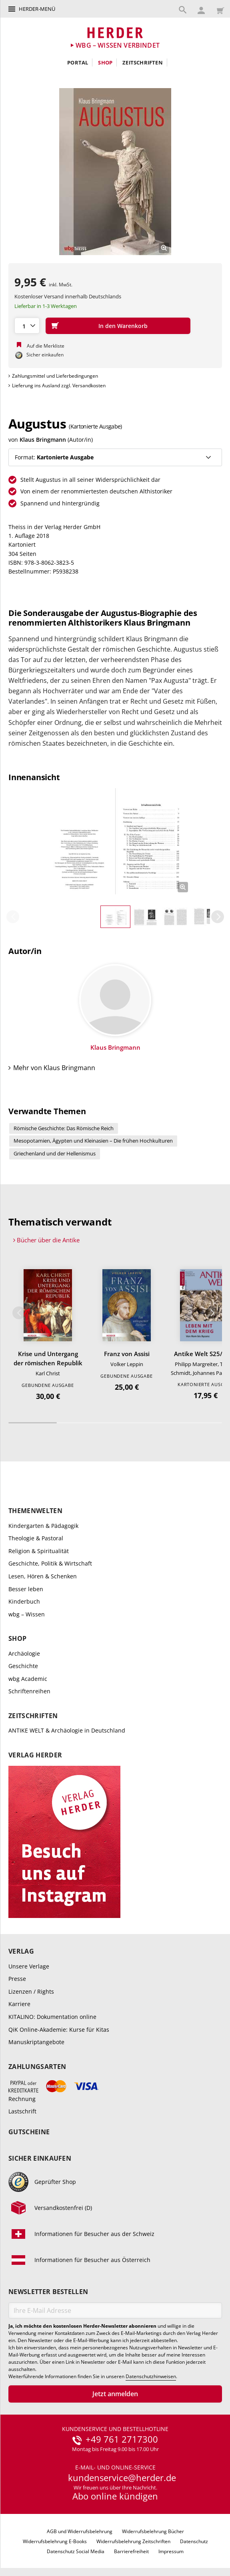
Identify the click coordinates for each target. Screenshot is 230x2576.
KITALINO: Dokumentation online (52, 2019)
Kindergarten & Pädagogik (43, 1527)
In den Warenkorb (123, 326)
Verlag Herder (35, 1757)
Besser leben (25, 1590)
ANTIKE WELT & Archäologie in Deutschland (66, 1732)
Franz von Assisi (127, 1356)
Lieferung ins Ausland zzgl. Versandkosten (59, 385)
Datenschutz (194, 2543)
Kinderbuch (24, 1603)
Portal (77, 62)
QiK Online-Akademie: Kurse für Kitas (58, 2031)
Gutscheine (29, 2134)
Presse (17, 1980)
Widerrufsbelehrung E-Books (55, 2543)
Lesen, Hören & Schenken (42, 1578)
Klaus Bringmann (43, 439)
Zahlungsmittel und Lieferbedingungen (55, 375)
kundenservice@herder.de (122, 2479)
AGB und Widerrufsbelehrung (79, 2533)
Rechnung (22, 2100)
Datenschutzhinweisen (151, 2378)
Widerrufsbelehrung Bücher (153, 2533)
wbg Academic (27, 1680)
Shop (105, 62)
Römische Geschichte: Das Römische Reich (64, 1130)
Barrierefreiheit (131, 2553)
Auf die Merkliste (45, 345)
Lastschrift (22, 2113)
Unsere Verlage (28, 1968)
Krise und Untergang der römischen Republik (48, 1360)
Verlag (21, 1953)
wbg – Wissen (26, 1616)
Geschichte (23, 1668)
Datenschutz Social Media (75, 2553)
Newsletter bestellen (48, 2294)
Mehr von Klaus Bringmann (54, 1069)
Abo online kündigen (115, 2498)
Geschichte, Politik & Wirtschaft (50, 1565)
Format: (54, 457)
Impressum (171, 2553)
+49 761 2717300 (122, 2441)
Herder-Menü (37, 8)
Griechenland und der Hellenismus (55, 1155)
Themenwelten (35, 1513)
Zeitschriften (142, 62)
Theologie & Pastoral (35, 1540)
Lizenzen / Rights (31, 1993)
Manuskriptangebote (36, 2044)
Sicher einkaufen (39, 2160)
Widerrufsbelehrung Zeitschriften (133, 2543)
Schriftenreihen (29, 1693)
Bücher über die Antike (48, 1242)
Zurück (12, 918)
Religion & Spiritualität (38, 1553)
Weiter (217, 918)
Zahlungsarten (37, 2069)
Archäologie (24, 1655)
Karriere (19, 2006)
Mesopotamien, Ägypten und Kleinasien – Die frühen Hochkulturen (93, 1142)
